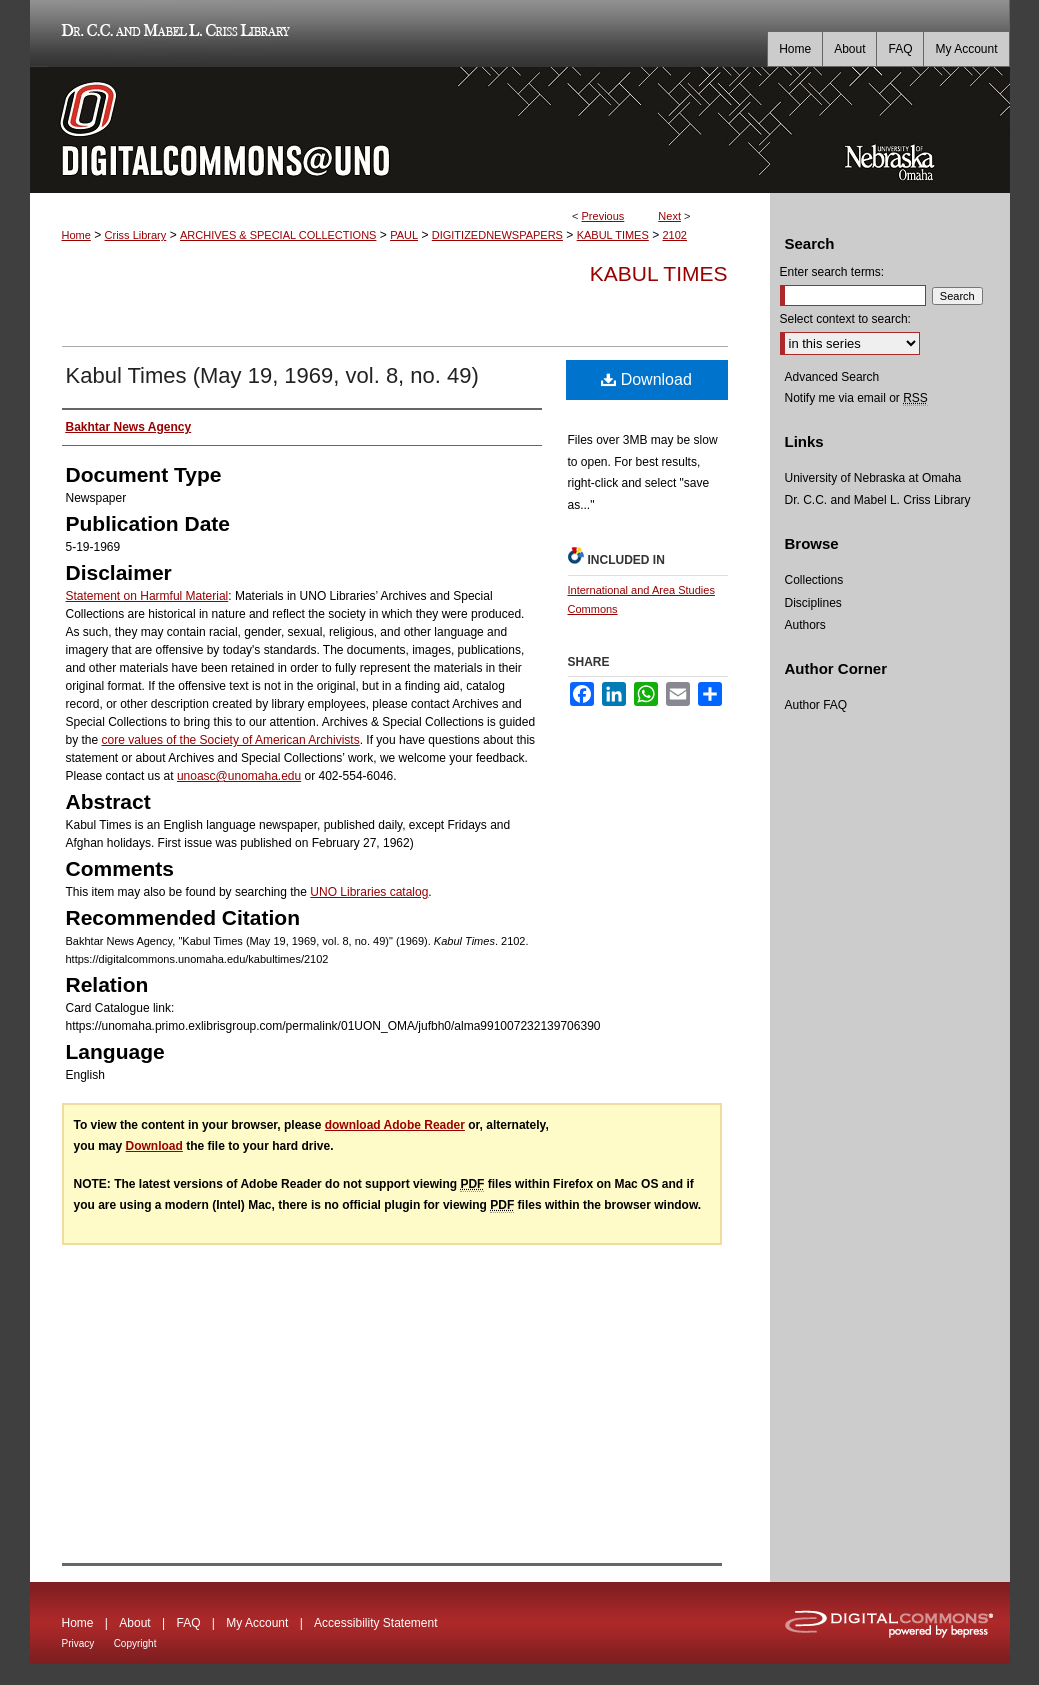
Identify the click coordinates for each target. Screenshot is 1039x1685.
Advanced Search (832, 377)
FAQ (188, 1623)
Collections (814, 580)
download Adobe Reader (395, 1125)
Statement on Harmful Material (147, 596)
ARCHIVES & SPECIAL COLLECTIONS (278, 235)
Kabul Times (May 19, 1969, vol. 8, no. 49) (272, 375)
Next (669, 216)
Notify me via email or (856, 398)
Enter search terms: (832, 272)
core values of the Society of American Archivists (231, 740)
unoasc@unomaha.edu (239, 776)
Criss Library (136, 235)
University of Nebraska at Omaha (873, 478)
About (134, 1623)
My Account (257, 1623)
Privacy (78, 1643)
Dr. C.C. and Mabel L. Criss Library (172, 33)
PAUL (404, 235)
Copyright (135, 1643)
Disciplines (813, 603)
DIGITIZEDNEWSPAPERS (497, 235)
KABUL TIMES (613, 235)
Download (646, 379)
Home (76, 235)
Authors (805, 625)
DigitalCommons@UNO (400, 130)
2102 (675, 235)
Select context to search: (845, 319)
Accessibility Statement (375, 1623)
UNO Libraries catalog (369, 892)
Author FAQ (816, 705)
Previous (603, 216)
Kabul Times (659, 273)
